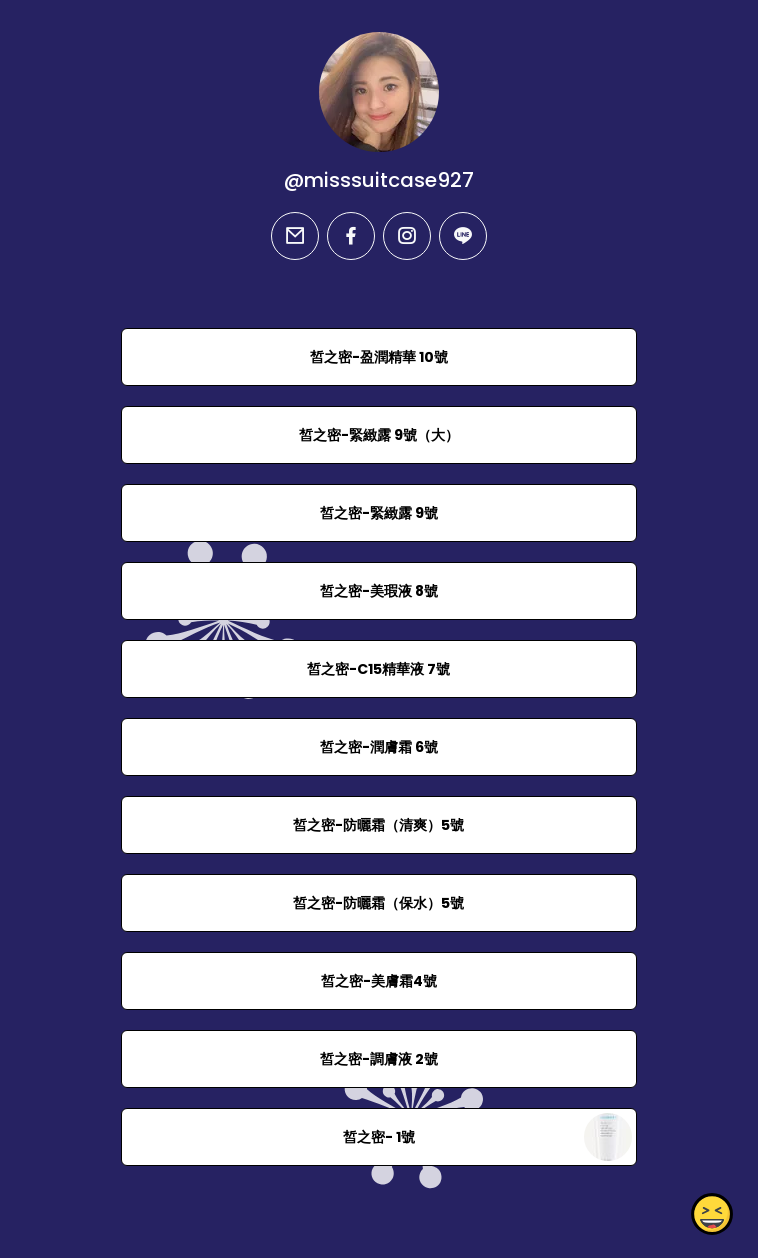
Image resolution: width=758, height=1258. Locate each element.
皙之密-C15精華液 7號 (378, 669)
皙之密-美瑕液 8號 (379, 591)
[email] (295, 236)
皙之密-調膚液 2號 (379, 1059)
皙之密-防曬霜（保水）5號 (378, 903)
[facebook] (351, 236)
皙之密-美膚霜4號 (379, 981)
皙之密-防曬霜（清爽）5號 (378, 825)
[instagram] (407, 236)
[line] (463, 236)
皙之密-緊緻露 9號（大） (379, 435)
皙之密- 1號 (379, 1137)
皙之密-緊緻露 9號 (379, 513)
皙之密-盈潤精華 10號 (379, 357)
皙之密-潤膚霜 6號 (379, 747)
